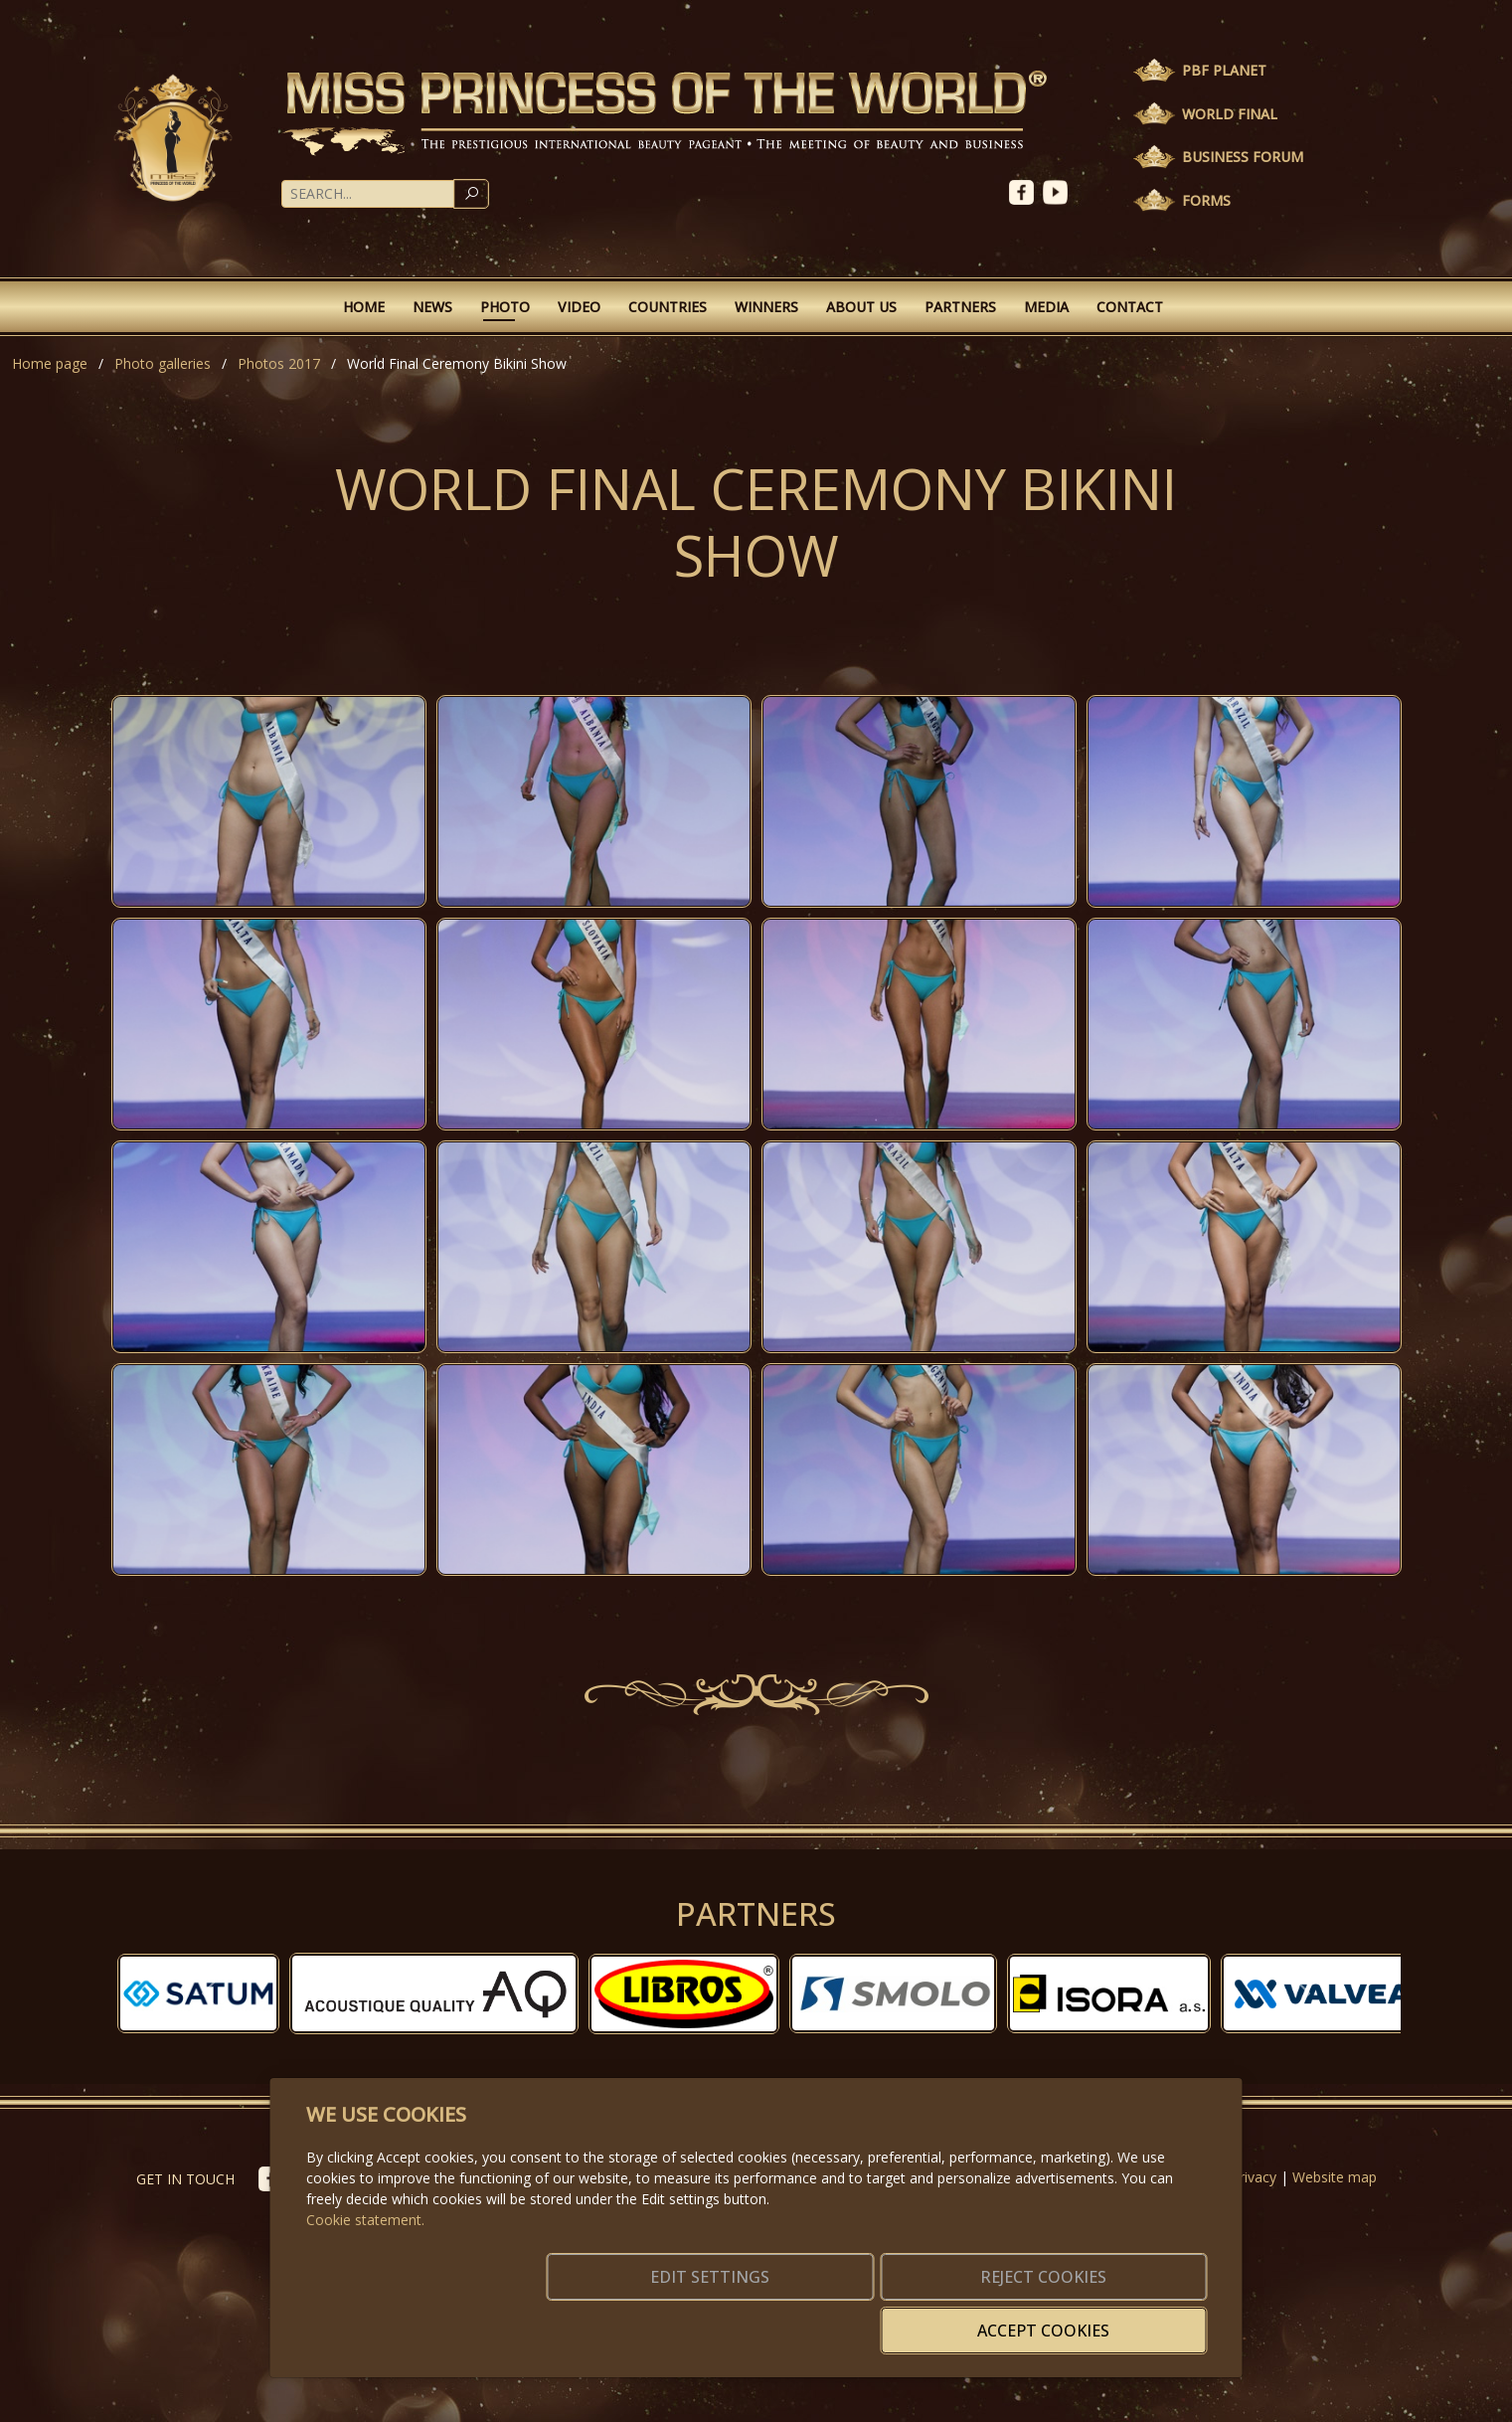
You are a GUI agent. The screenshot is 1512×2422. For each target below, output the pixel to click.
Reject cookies (912, 2318)
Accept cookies (1111, 2318)
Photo (505, 306)
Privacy (1253, 2176)
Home (364, 306)
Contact (1129, 306)
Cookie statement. (365, 2249)
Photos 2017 (279, 363)
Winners (766, 306)
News (432, 306)
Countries (667, 306)
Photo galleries (162, 363)
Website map (1334, 2176)
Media (1046, 306)
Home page (49, 363)
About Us (861, 306)
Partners (960, 306)
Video (579, 306)
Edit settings (713, 2318)
